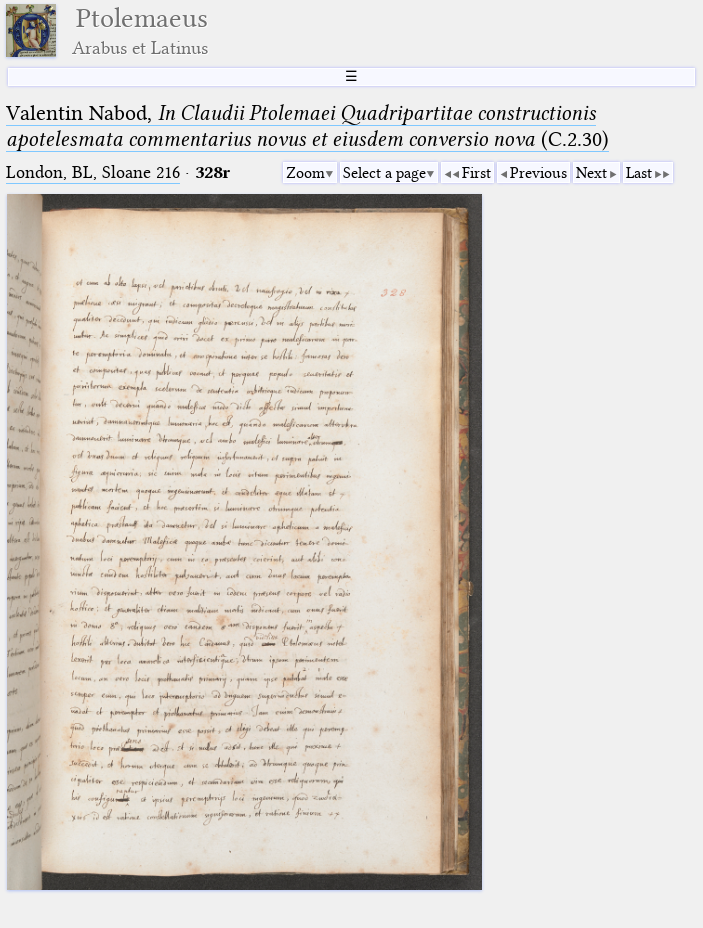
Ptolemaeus (140, 30)
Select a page (384, 173)
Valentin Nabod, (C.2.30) (307, 126)
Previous (538, 173)
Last (639, 173)
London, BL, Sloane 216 (93, 172)
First (476, 173)
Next (591, 173)
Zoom (305, 173)
